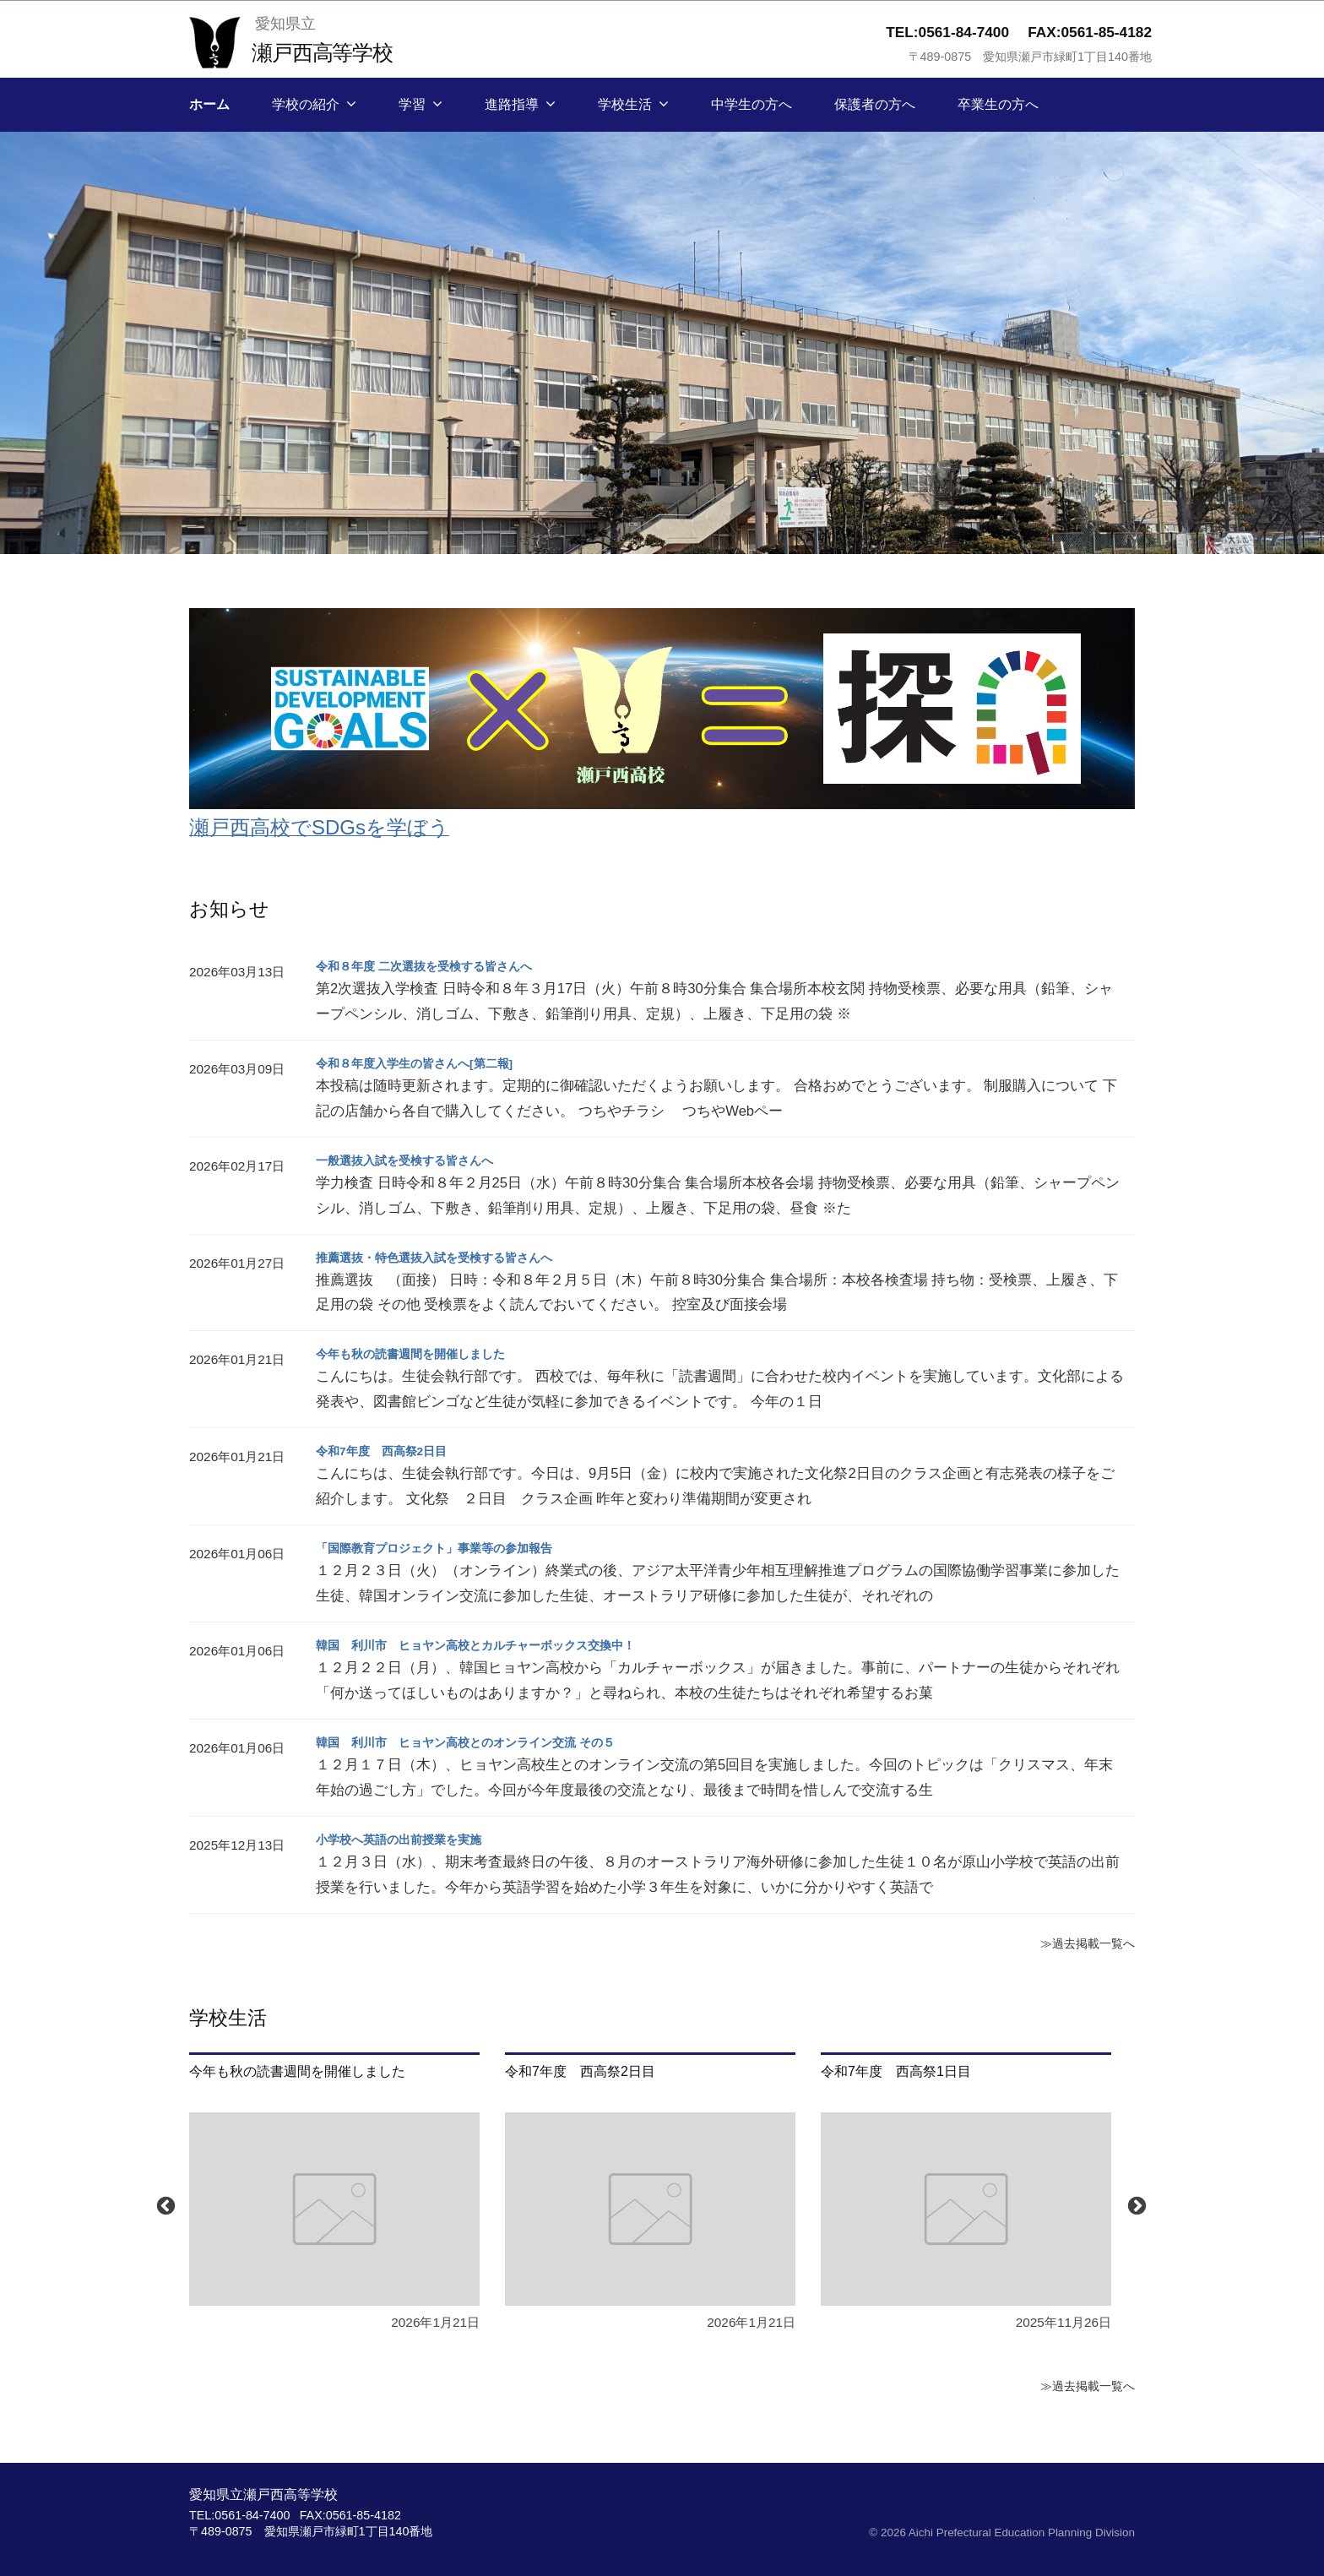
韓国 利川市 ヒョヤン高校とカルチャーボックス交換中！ (498, 1645)
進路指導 (512, 104)
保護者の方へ (874, 104)
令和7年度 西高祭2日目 (391, 1450)
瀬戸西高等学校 (333, 51)
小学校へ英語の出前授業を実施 (410, 1839)
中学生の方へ (751, 104)
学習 (412, 104)
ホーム (209, 104)
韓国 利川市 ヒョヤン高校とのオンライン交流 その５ (486, 1742)
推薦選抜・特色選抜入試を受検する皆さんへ (451, 1257)
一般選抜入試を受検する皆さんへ (417, 1160)
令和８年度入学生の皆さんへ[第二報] (428, 1063)
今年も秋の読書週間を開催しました (424, 1353)
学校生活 (625, 104)
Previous (163, 2204)
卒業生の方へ (998, 104)
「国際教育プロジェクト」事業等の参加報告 (451, 1548)
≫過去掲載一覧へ (1081, 1942)
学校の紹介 (305, 104)
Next (1134, 2204)
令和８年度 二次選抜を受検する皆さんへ (439, 966)
